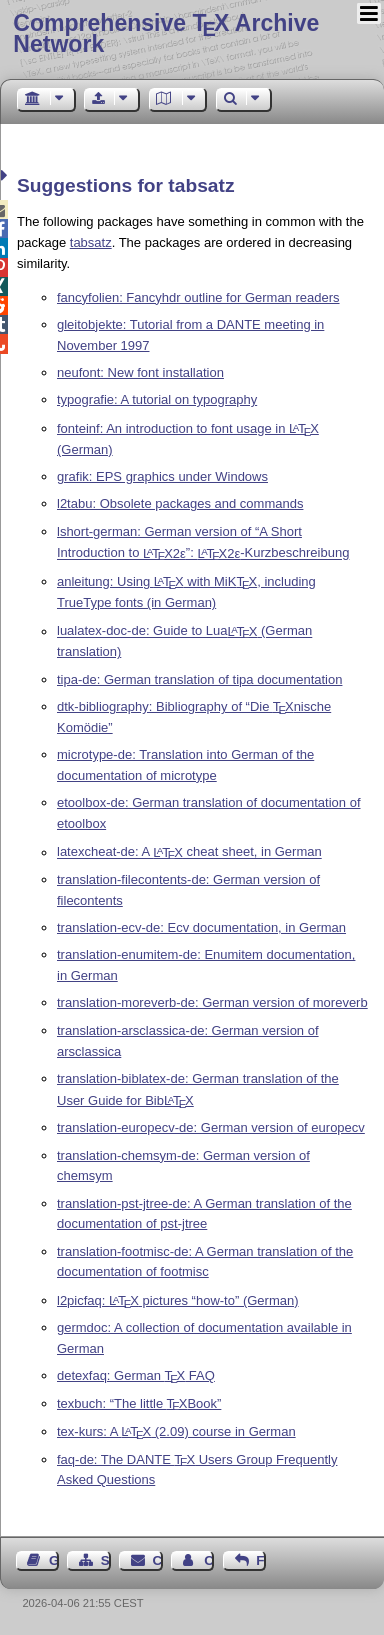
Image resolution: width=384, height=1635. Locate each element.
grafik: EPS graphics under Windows (162, 476)
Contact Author (209, 1560)
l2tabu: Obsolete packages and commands (180, 503)
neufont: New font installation (140, 372)
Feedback (261, 1560)
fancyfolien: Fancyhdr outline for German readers (198, 297)
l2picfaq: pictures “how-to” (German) (178, 1300)
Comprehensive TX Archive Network (166, 33)
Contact (158, 1560)
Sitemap (106, 1560)
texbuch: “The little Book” (139, 1403)
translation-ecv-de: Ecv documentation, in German (201, 927)
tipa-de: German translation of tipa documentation (199, 679)
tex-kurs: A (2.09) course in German (176, 1431)
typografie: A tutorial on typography (157, 399)
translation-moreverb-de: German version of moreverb (212, 1002)
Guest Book (54, 1560)
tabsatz (91, 242)
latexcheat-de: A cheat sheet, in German (189, 852)
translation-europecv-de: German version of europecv (211, 1127)
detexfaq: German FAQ (136, 1375)
